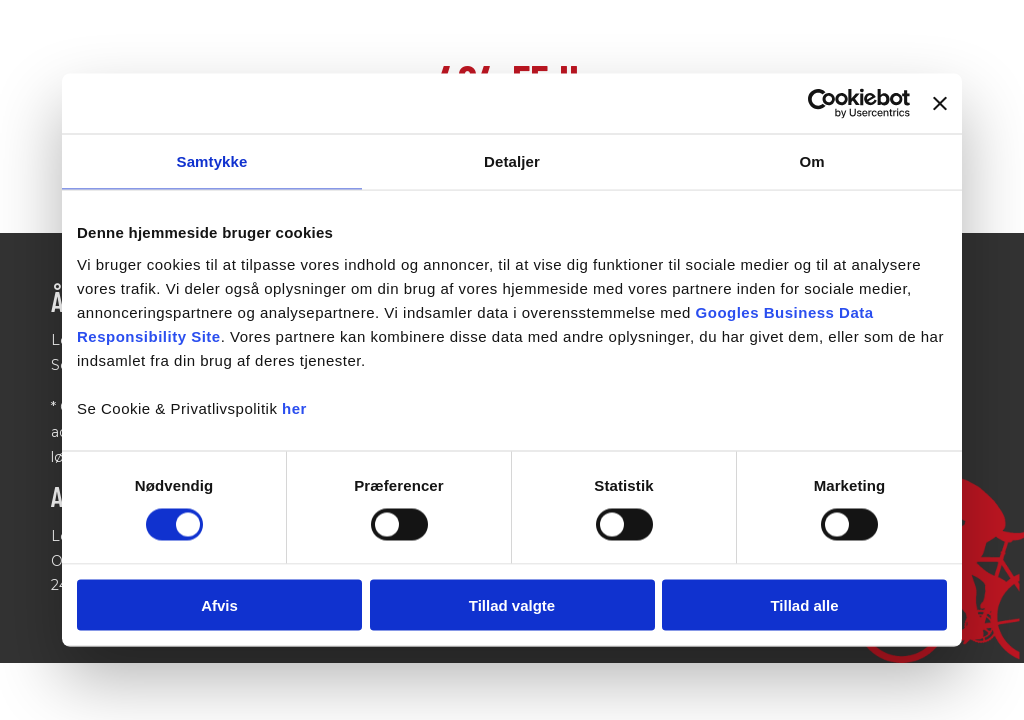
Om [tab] (811, 161)
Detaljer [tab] (512, 161)
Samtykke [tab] (212, 161)
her (294, 407)
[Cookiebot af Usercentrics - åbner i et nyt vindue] (822, 104)
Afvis (219, 604)
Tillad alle (804, 604)
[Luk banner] (940, 104)
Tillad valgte (512, 604)
